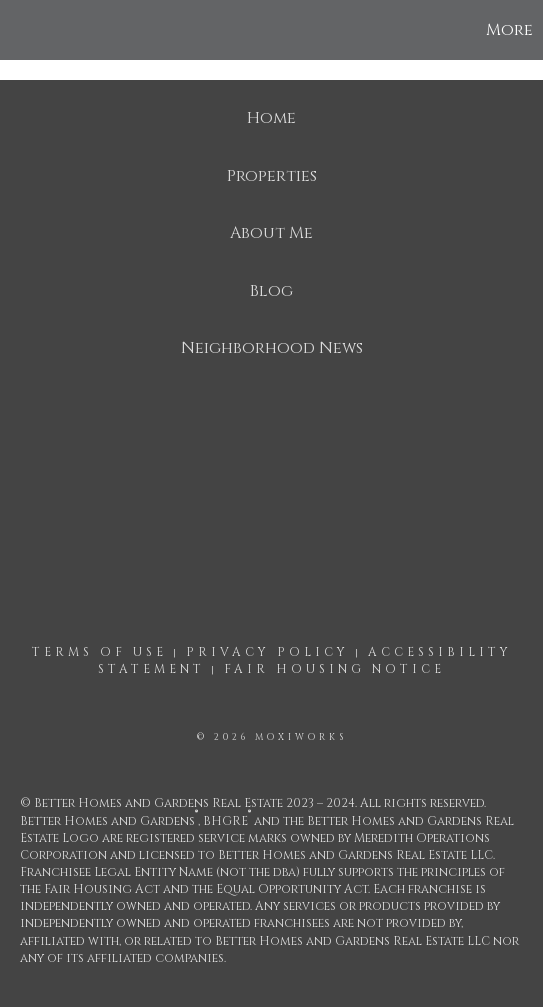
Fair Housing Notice (334, 669)
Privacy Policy (267, 652)
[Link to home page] (18, 30)
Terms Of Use (99, 652)
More (509, 30)
